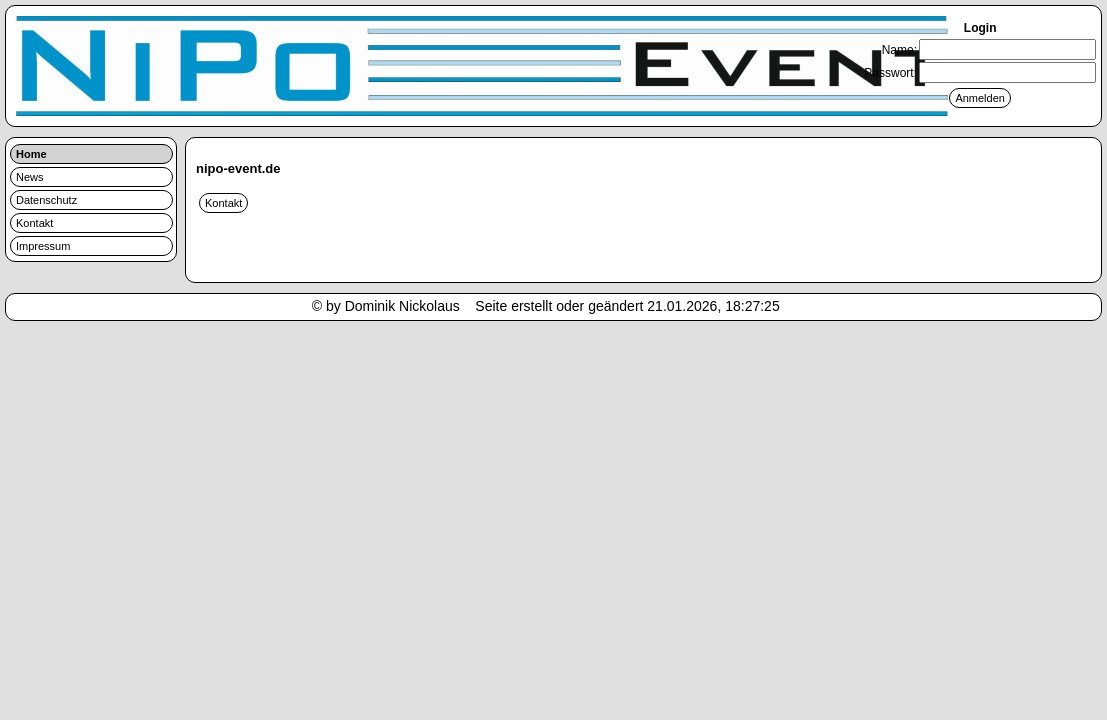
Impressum (43, 246)
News (30, 177)
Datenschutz (46, 200)
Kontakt (34, 223)
